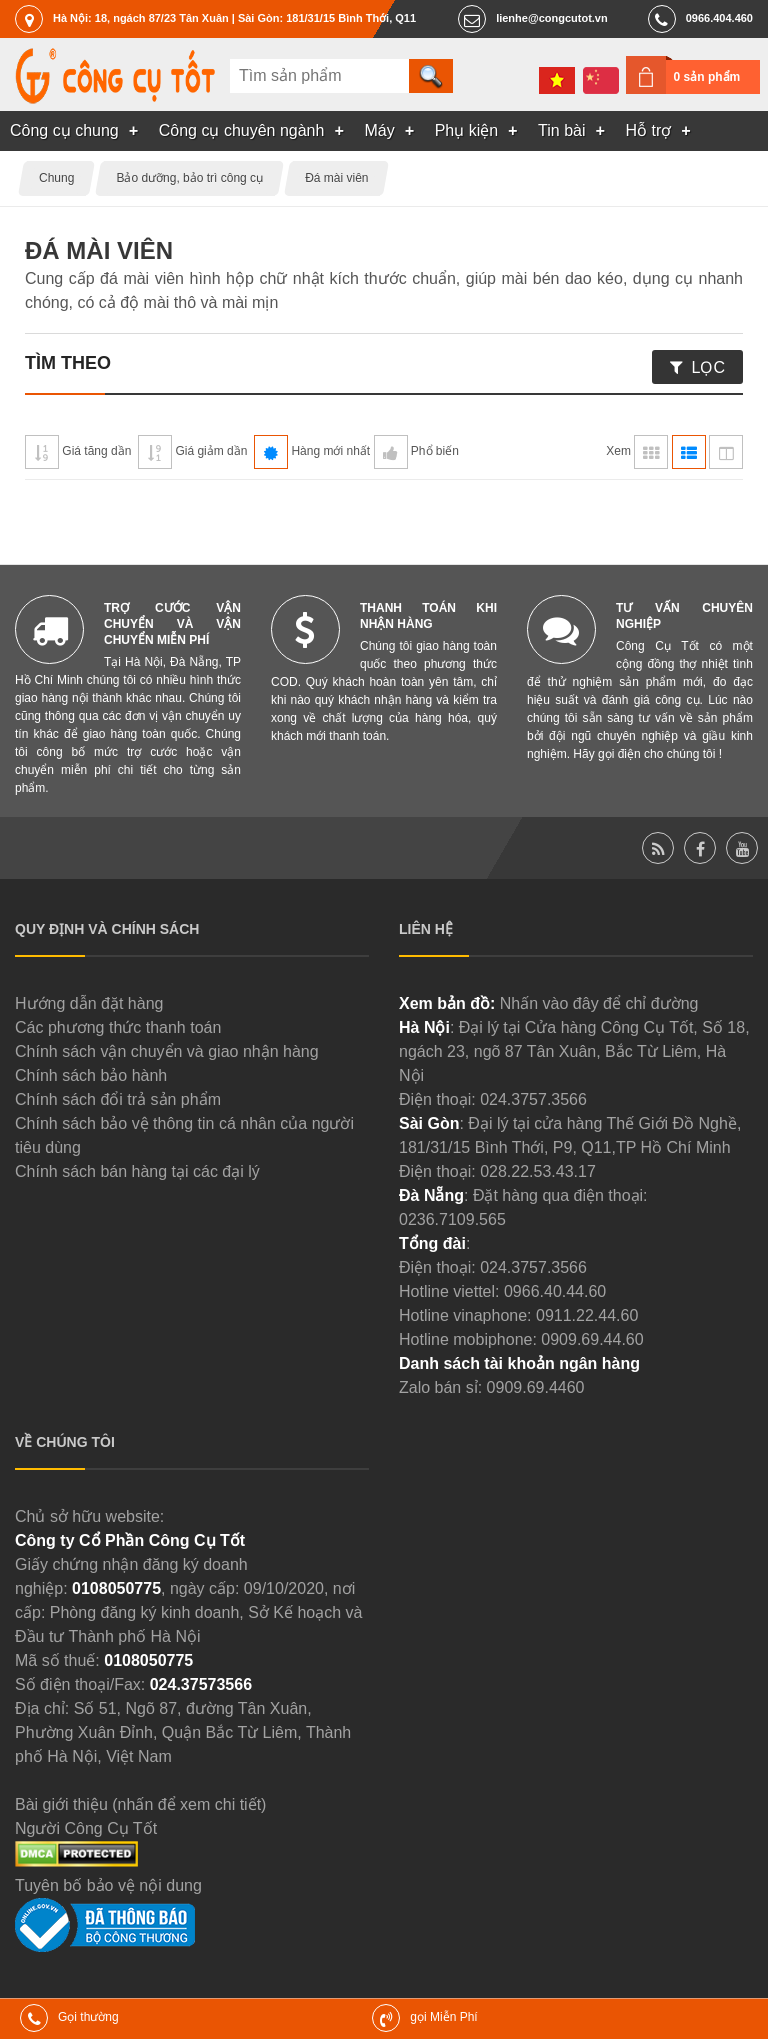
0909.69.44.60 (592, 1339)
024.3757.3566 (533, 1099)
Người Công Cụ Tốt (86, 1828)
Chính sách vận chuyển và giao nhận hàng (167, 1051)
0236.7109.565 (452, 1219)
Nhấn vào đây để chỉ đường (599, 1003)
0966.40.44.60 (555, 1291)
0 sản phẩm (707, 77)
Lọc (708, 367)
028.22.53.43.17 (538, 1171)
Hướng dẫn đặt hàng (89, 1003)
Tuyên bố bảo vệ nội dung (108, 1885)
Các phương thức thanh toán (118, 1027)
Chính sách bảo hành (91, 1075)
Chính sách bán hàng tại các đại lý (137, 1171)
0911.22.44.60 (587, 1315)
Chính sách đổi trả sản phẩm (118, 1099)
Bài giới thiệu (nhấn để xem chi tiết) (140, 1804)
